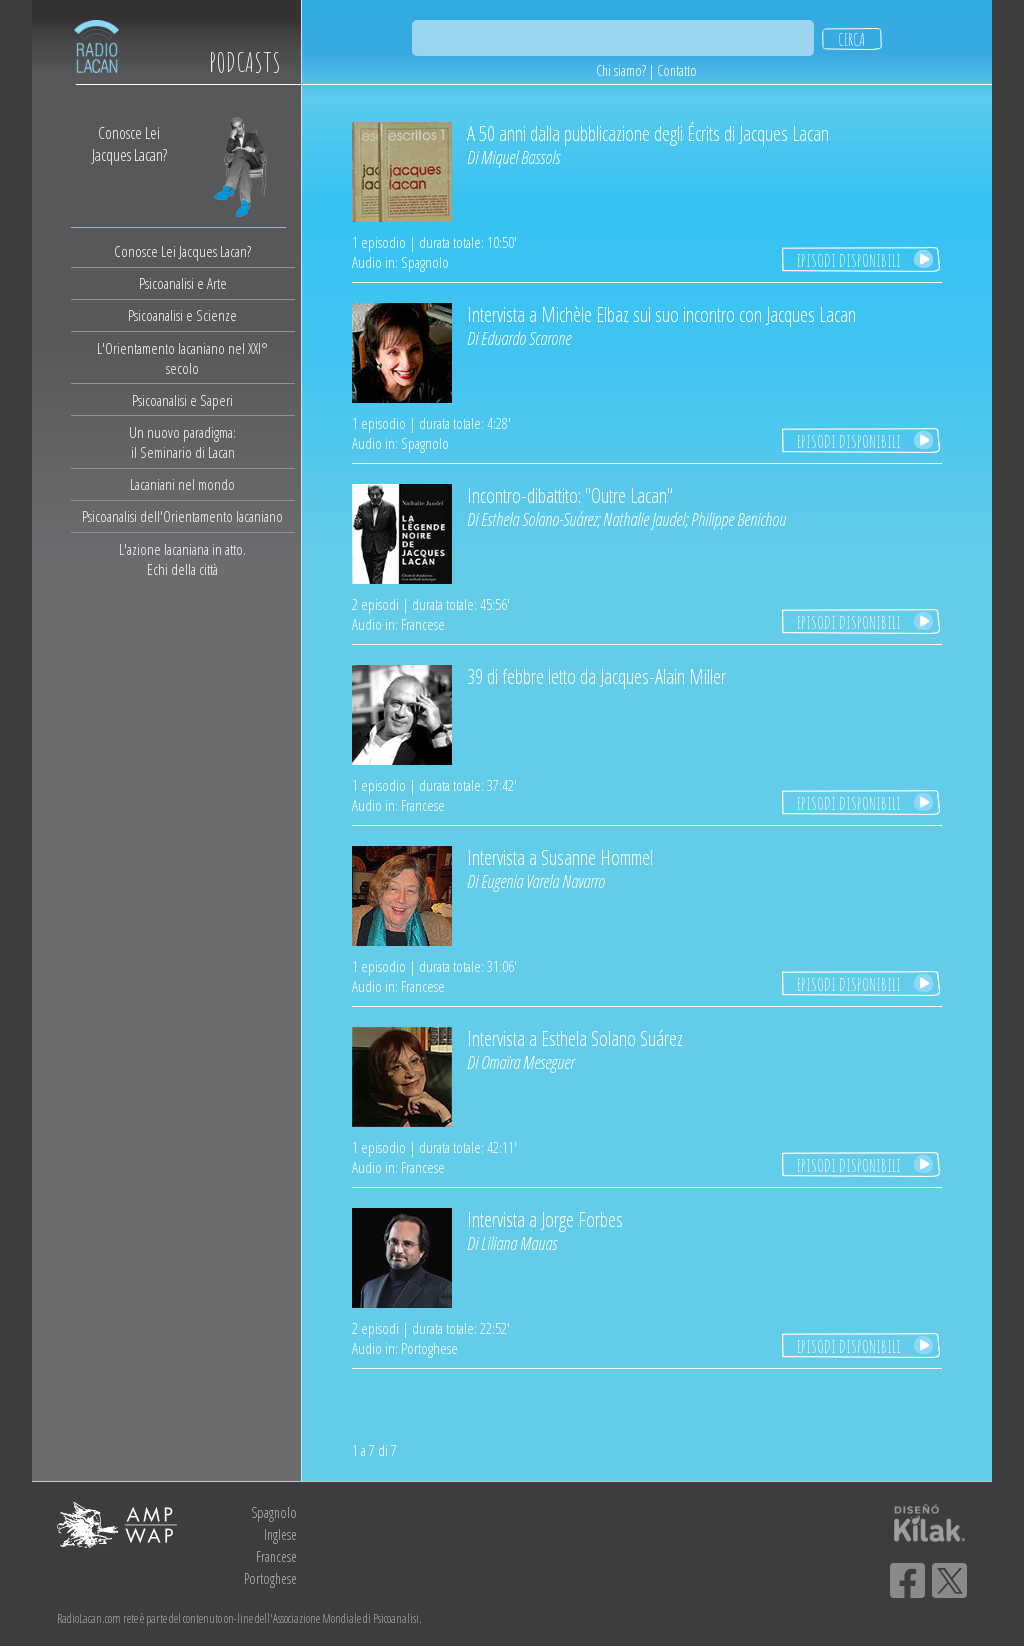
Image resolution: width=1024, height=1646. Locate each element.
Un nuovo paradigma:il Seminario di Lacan (182, 442)
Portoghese (270, 1578)
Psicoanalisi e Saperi (182, 400)
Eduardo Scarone (526, 338)
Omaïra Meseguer (527, 1062)
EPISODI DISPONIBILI (849, 260)
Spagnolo (274, 1512)
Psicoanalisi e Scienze (182, 315)
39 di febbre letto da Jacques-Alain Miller (596, 676)
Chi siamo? (621, 70)
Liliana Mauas (519, 1243)
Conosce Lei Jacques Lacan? (182, 251)
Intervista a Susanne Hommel (560, 857)
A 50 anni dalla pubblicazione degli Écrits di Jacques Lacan (648, 133)
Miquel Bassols (520, 157)
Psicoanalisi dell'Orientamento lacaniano (182, 516)
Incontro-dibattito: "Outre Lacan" (570, 495)
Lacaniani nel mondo (182, 484)
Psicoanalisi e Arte (183, 283)
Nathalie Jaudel (644, 519)
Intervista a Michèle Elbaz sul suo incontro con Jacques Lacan (661, 314)
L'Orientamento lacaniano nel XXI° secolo (182, 358)
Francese (276, 1556)
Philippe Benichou (738, 519)
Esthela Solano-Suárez (539, 519)
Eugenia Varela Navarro (543, 881)
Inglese (280, 1534)
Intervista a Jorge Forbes (545, 1219)
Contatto (677, 70)
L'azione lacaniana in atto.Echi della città (182, 559)
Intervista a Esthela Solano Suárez (575, 1038)
